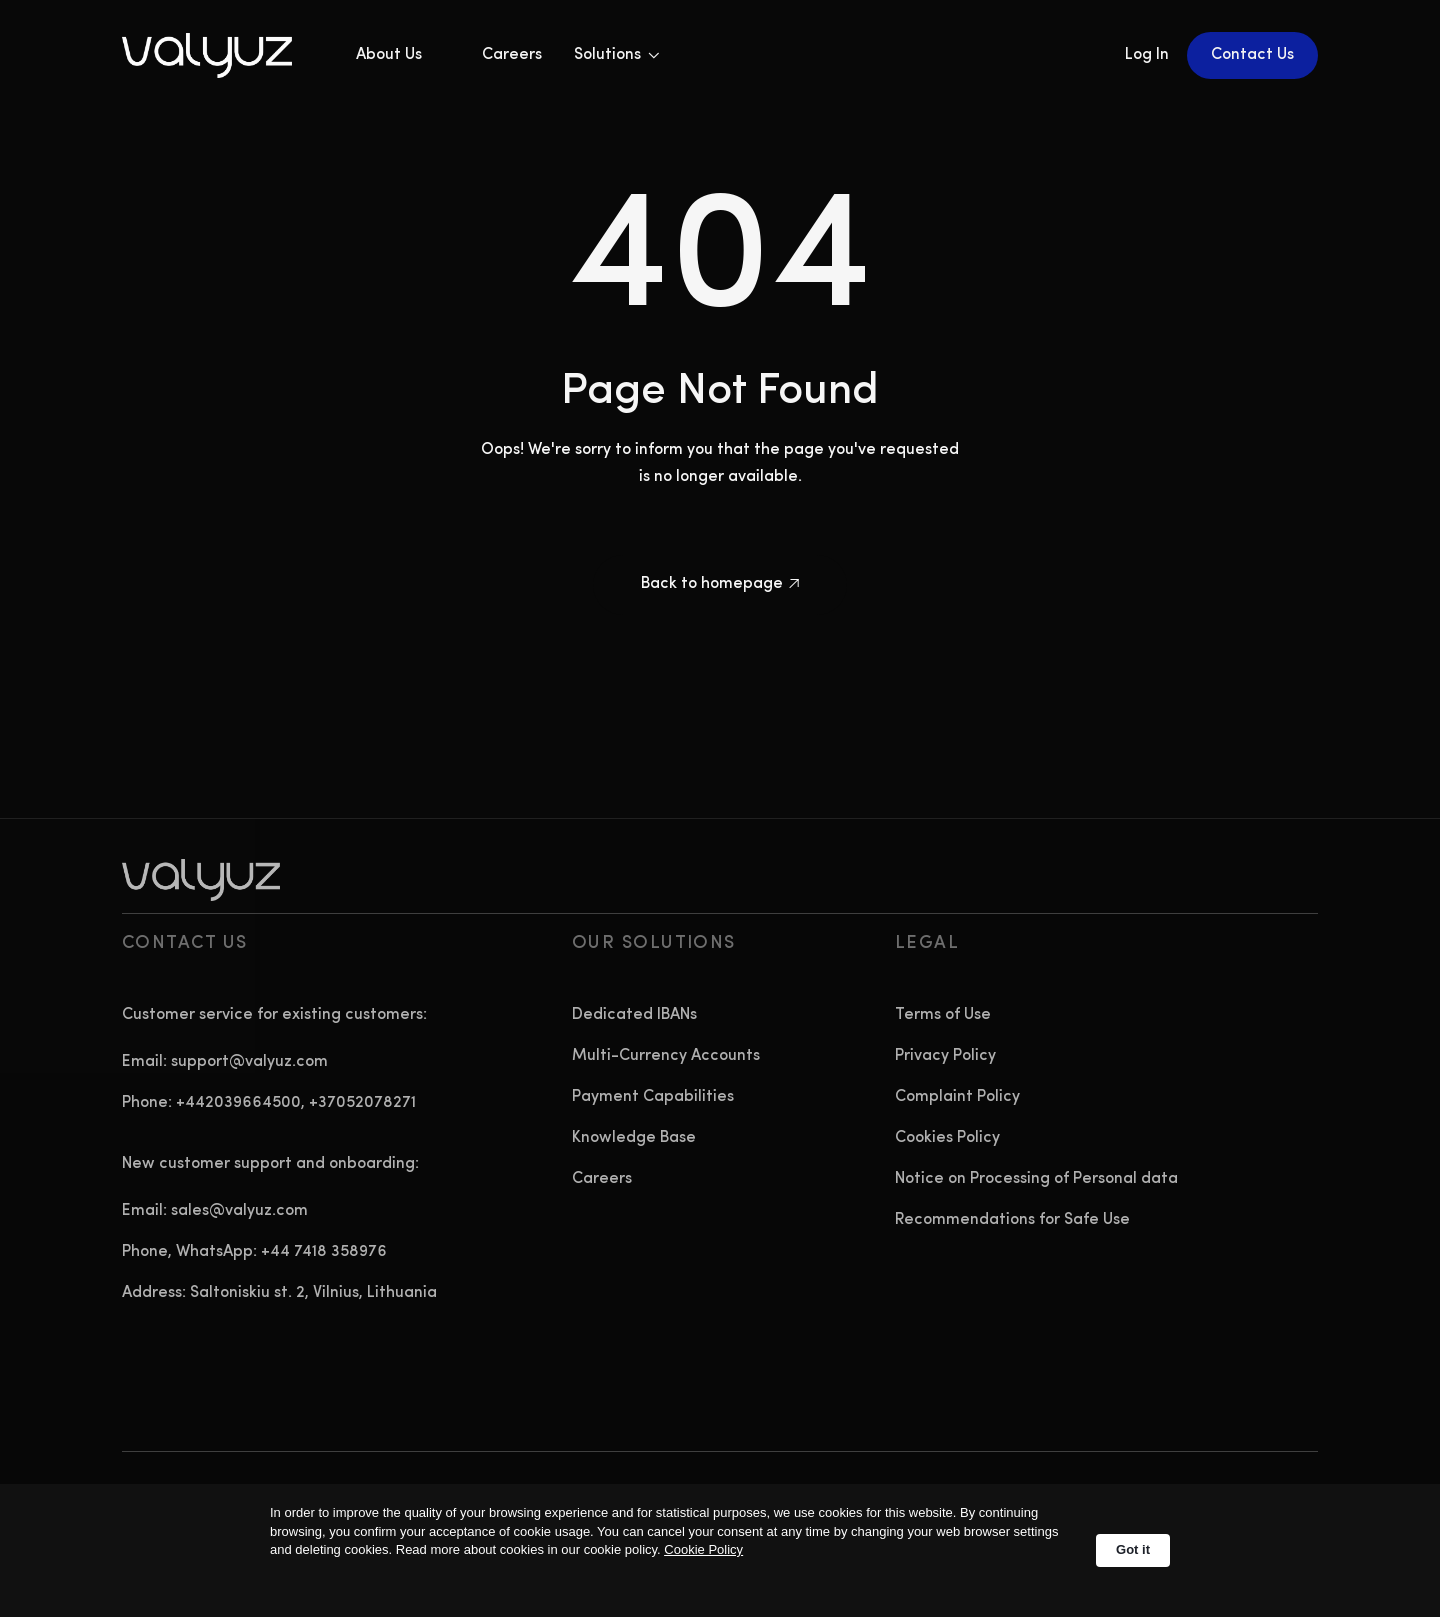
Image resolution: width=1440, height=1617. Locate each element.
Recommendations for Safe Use (1012, 1220)
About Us (389, 55)
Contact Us (1252, 55)
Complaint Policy (957, 1097)
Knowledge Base (634, 1138)
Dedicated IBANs (634, 1015)
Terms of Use (943, 1015)
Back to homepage (720, 584)
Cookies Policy (947, 1138)
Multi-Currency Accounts (666, 1056)
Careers (512, 55)
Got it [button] (1133, 1549)
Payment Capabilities (653, 1097)
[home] (225, 55)
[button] (617, 55)
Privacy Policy (945, 1056)
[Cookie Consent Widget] (720, 1550)
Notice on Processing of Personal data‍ (1036, 1179)
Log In (1147, 55)
